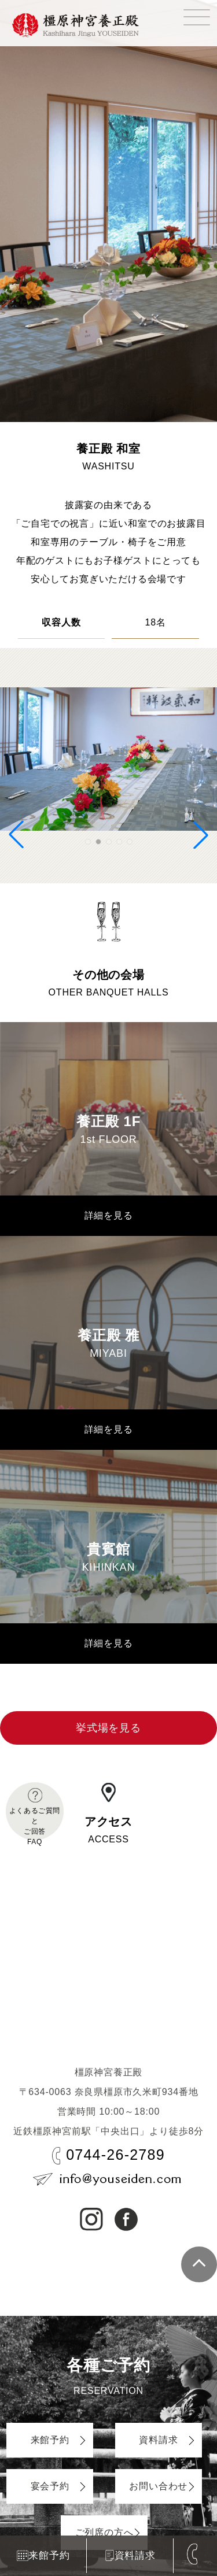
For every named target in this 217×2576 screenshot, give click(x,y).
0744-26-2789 (115, 2154)
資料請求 (130, 2556)
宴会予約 (50, 2486)
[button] (88, 842)
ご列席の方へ (104, 2532)
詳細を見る (108, 1215)
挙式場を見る (108, 1728)
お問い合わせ (158, 2486)
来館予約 (43, 2555)
